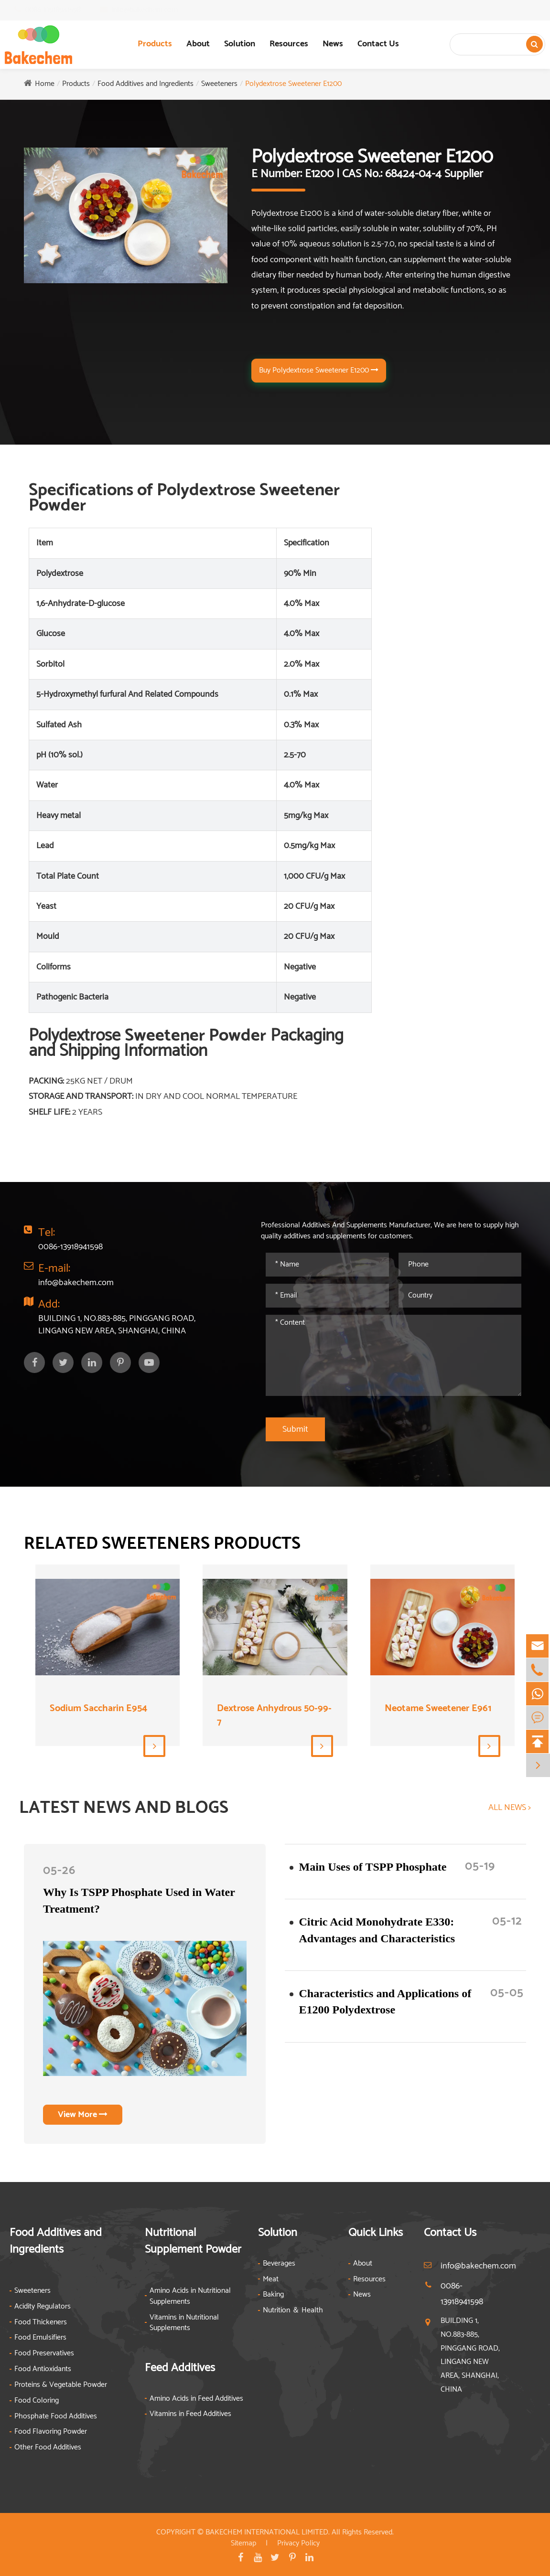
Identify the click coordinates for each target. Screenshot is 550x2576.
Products (155, 44)
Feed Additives (180, 2368)
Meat (271, 2279)
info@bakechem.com (154, 9)
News (333, 44)
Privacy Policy (298, 2543)
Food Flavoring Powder (50, 2432)
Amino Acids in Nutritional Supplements (190, 2297)
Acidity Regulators (42, 2306)
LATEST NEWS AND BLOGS (123, 1808)
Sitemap (243, 2543)
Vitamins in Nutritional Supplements (184, 2323)
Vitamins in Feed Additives (190, 2414)
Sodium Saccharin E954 (98, 1709)
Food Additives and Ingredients (145, 83)
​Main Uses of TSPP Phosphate (373, 1867)
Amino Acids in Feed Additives (196, 2399)
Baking (273, 2294)
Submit (295, 1429)
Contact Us (378, 44)
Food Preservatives (44, 2353)
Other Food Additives (47, 2447)
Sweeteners (219, 83)
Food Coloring (36, 2400)
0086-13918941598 (62, 9)
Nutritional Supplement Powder (193, 2241)
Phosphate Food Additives (55, 2416)
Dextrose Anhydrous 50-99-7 (274, 1715)
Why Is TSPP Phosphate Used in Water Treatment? (139, 1900)
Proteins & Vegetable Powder (60, 2385)
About (198, 44)
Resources (289, 44)
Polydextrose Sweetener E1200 (293, 83)
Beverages (279, 2263)
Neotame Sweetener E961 (438, 1709)
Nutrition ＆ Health (293, 2310)
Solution (239, 44)
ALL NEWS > (509, 1808)
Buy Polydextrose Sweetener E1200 (318, 370)
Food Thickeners (40, 2322)
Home (44, 83)
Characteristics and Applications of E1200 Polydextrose (385, 2001)
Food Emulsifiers (40, 2337)
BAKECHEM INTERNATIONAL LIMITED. (267, 2532)
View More (83, 2115)
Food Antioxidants (42, 2369)
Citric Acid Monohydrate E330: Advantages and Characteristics (377, 1930)
